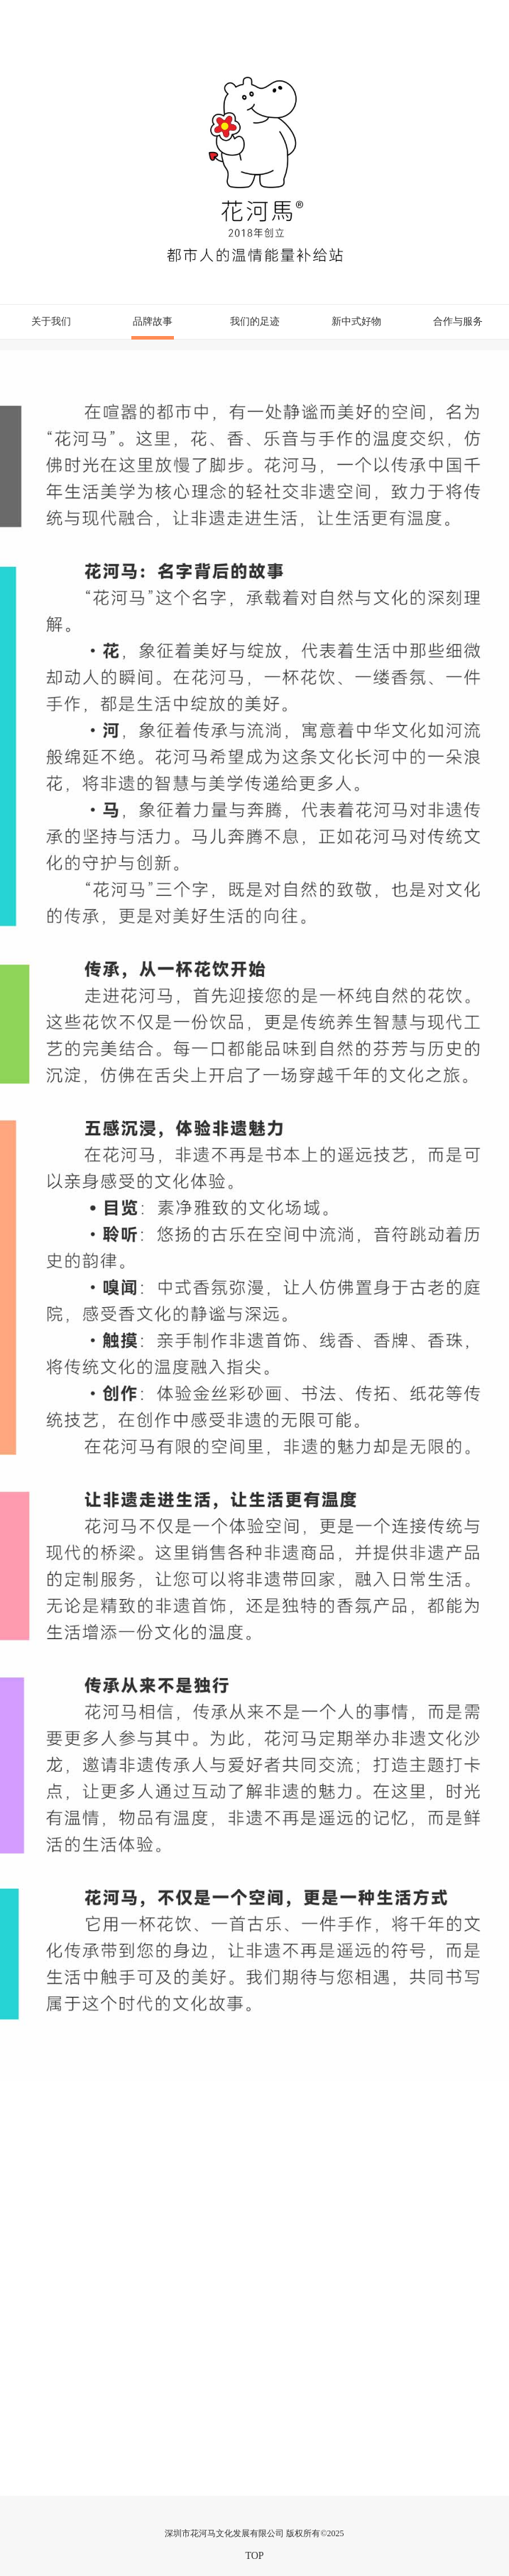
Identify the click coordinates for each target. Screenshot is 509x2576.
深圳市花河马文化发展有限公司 (224, 2533)
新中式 (356, 321)
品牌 (152, 327)
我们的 (255, 321)
